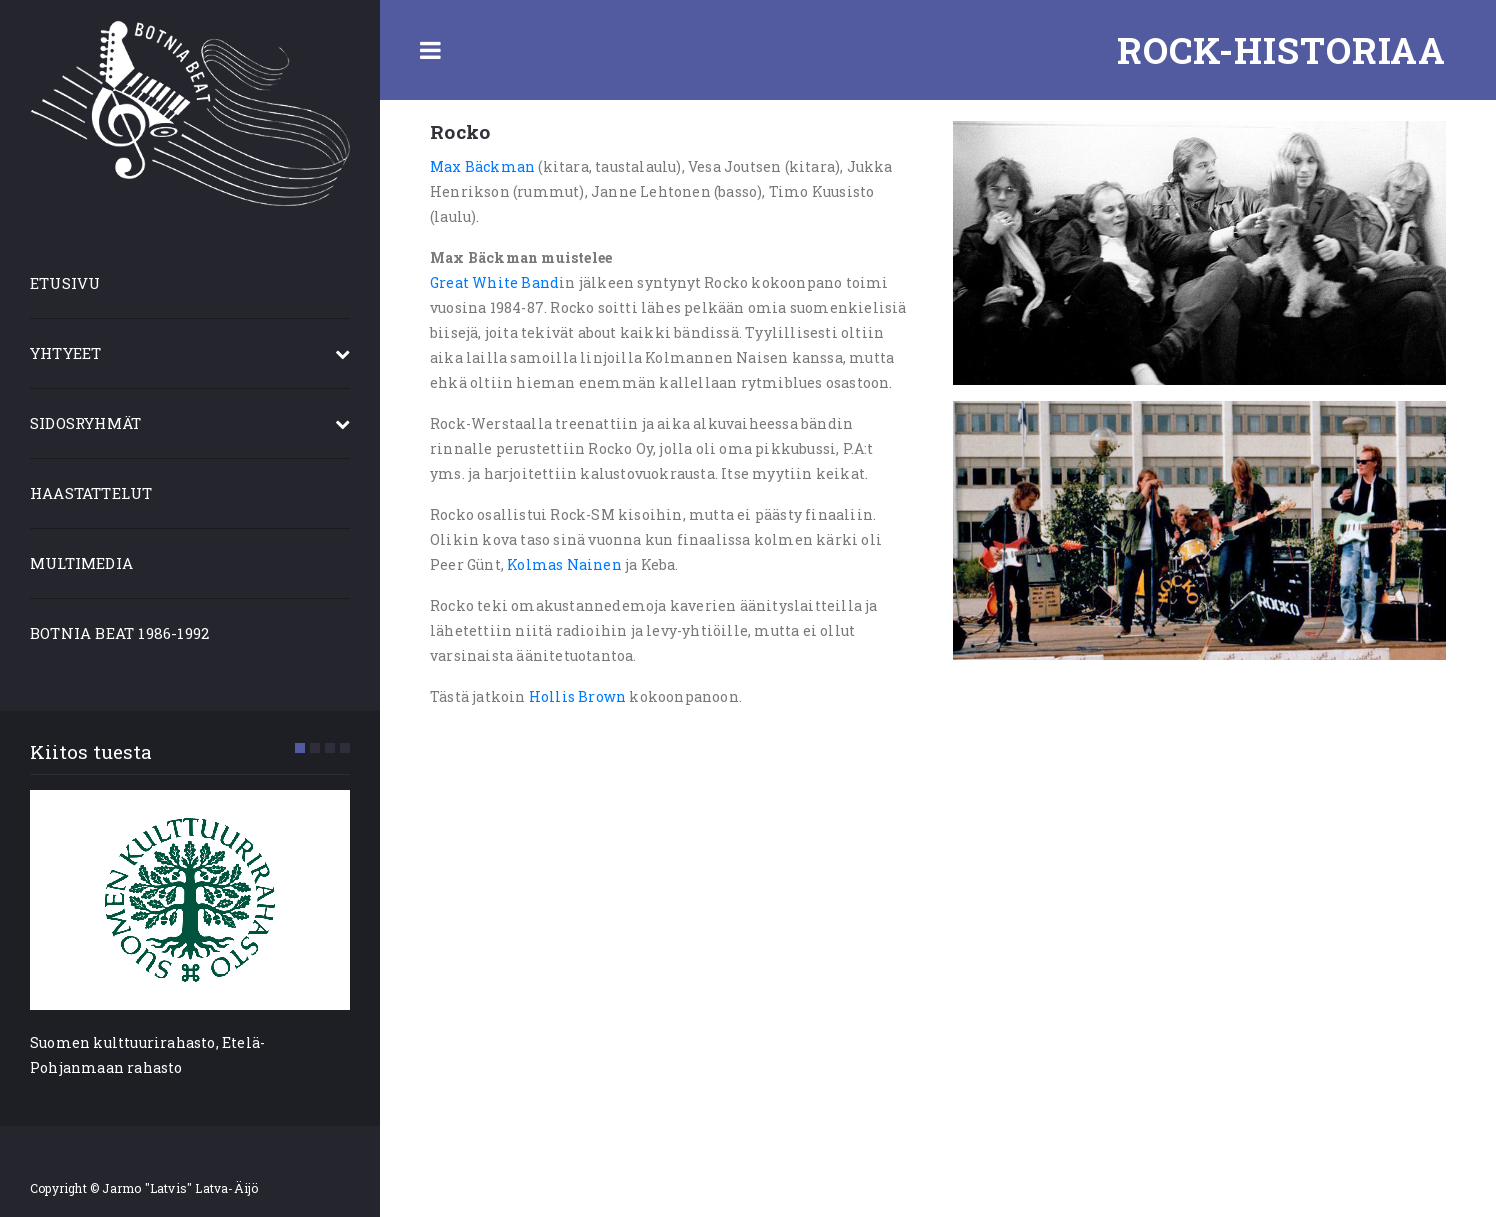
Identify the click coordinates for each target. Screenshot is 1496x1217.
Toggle (430, 50)
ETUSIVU (65, 283)
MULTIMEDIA (81, 563)
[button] (300, 748)
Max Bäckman (482, 166)
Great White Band (494, 282)
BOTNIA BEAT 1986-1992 (119, 633)
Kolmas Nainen (564, 564)
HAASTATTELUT (91, 493)
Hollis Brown (577, 696)
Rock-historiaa (1281, 50)
